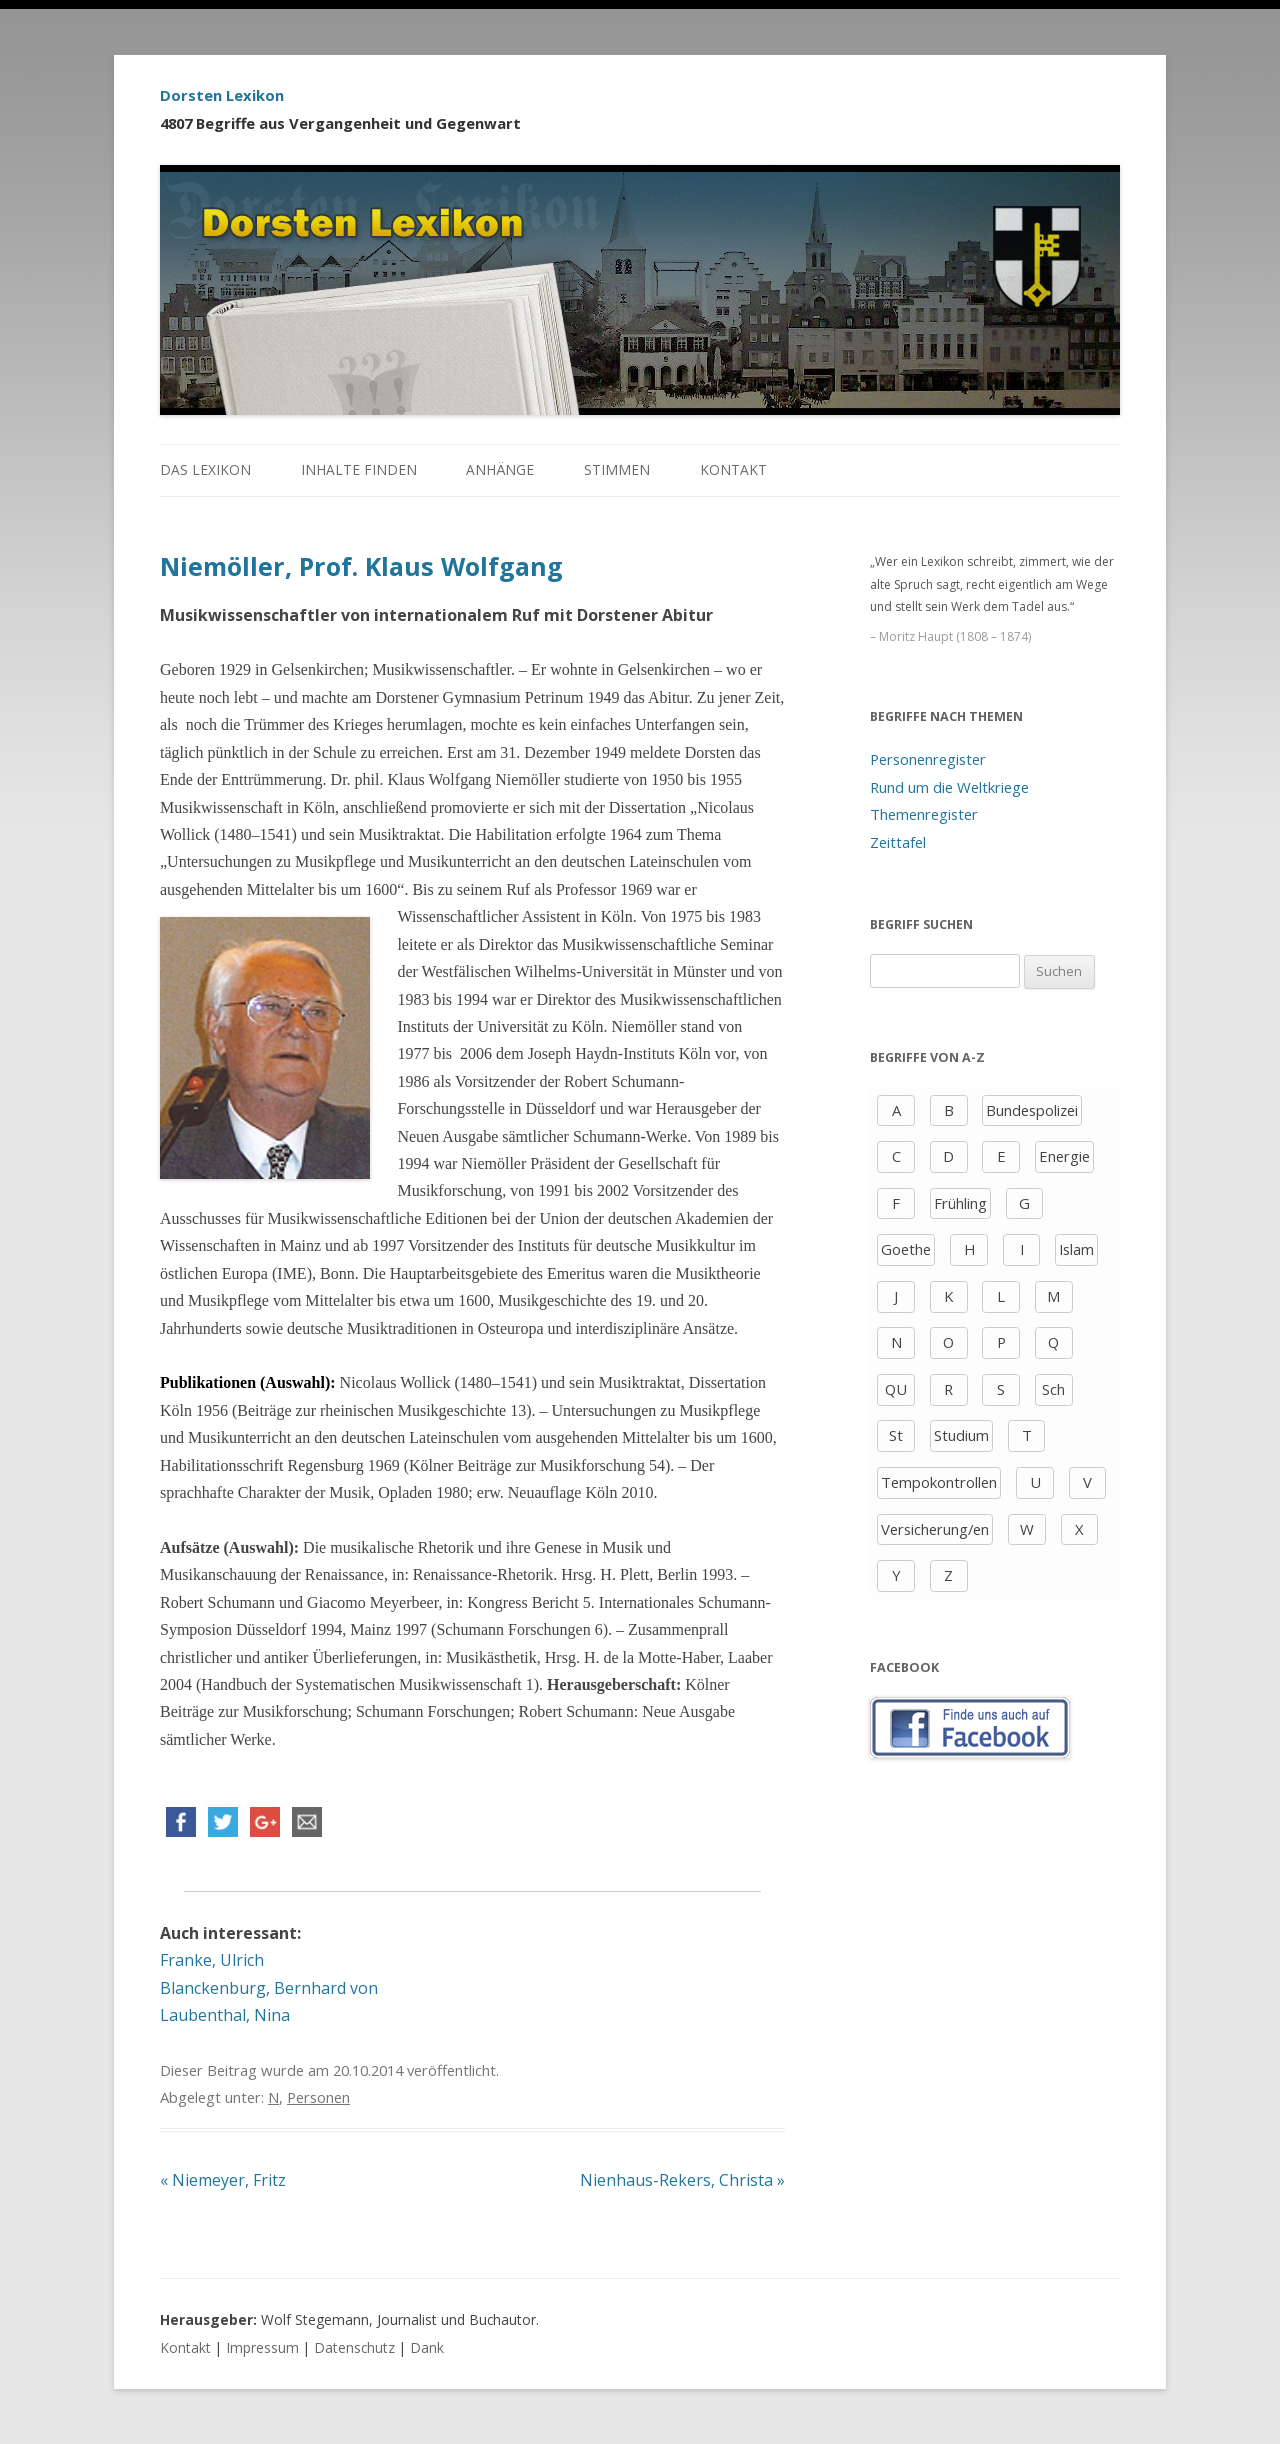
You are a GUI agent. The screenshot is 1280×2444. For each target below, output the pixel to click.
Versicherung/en (935, 1529)
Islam (1076, 1249)
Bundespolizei (1032, 1110)
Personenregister (928, 759)
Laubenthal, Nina (225, 2015)
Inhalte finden (359, 469)
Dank (427, 2347)
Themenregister (924, 814)
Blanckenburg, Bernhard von (269, 1988)
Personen (318, 2097)
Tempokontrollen (939, 1482)
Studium (961, 1435)
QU (896, 1389)
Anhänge (500, 469)
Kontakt (733, 469)
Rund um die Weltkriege (949, 787)
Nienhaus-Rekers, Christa (682, 2180)
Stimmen (617, 469)
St (896, 1435)
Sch (1053, 1389)
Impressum (262, 2347)
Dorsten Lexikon (222, 95)
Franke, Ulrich (212, 1960)
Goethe (906, 1249)
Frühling (960, 1203)
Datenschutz (354, 2347)
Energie (1064, 1156)
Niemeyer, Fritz (223, 2180)
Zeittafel (898, 842)
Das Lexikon (205, 469)
